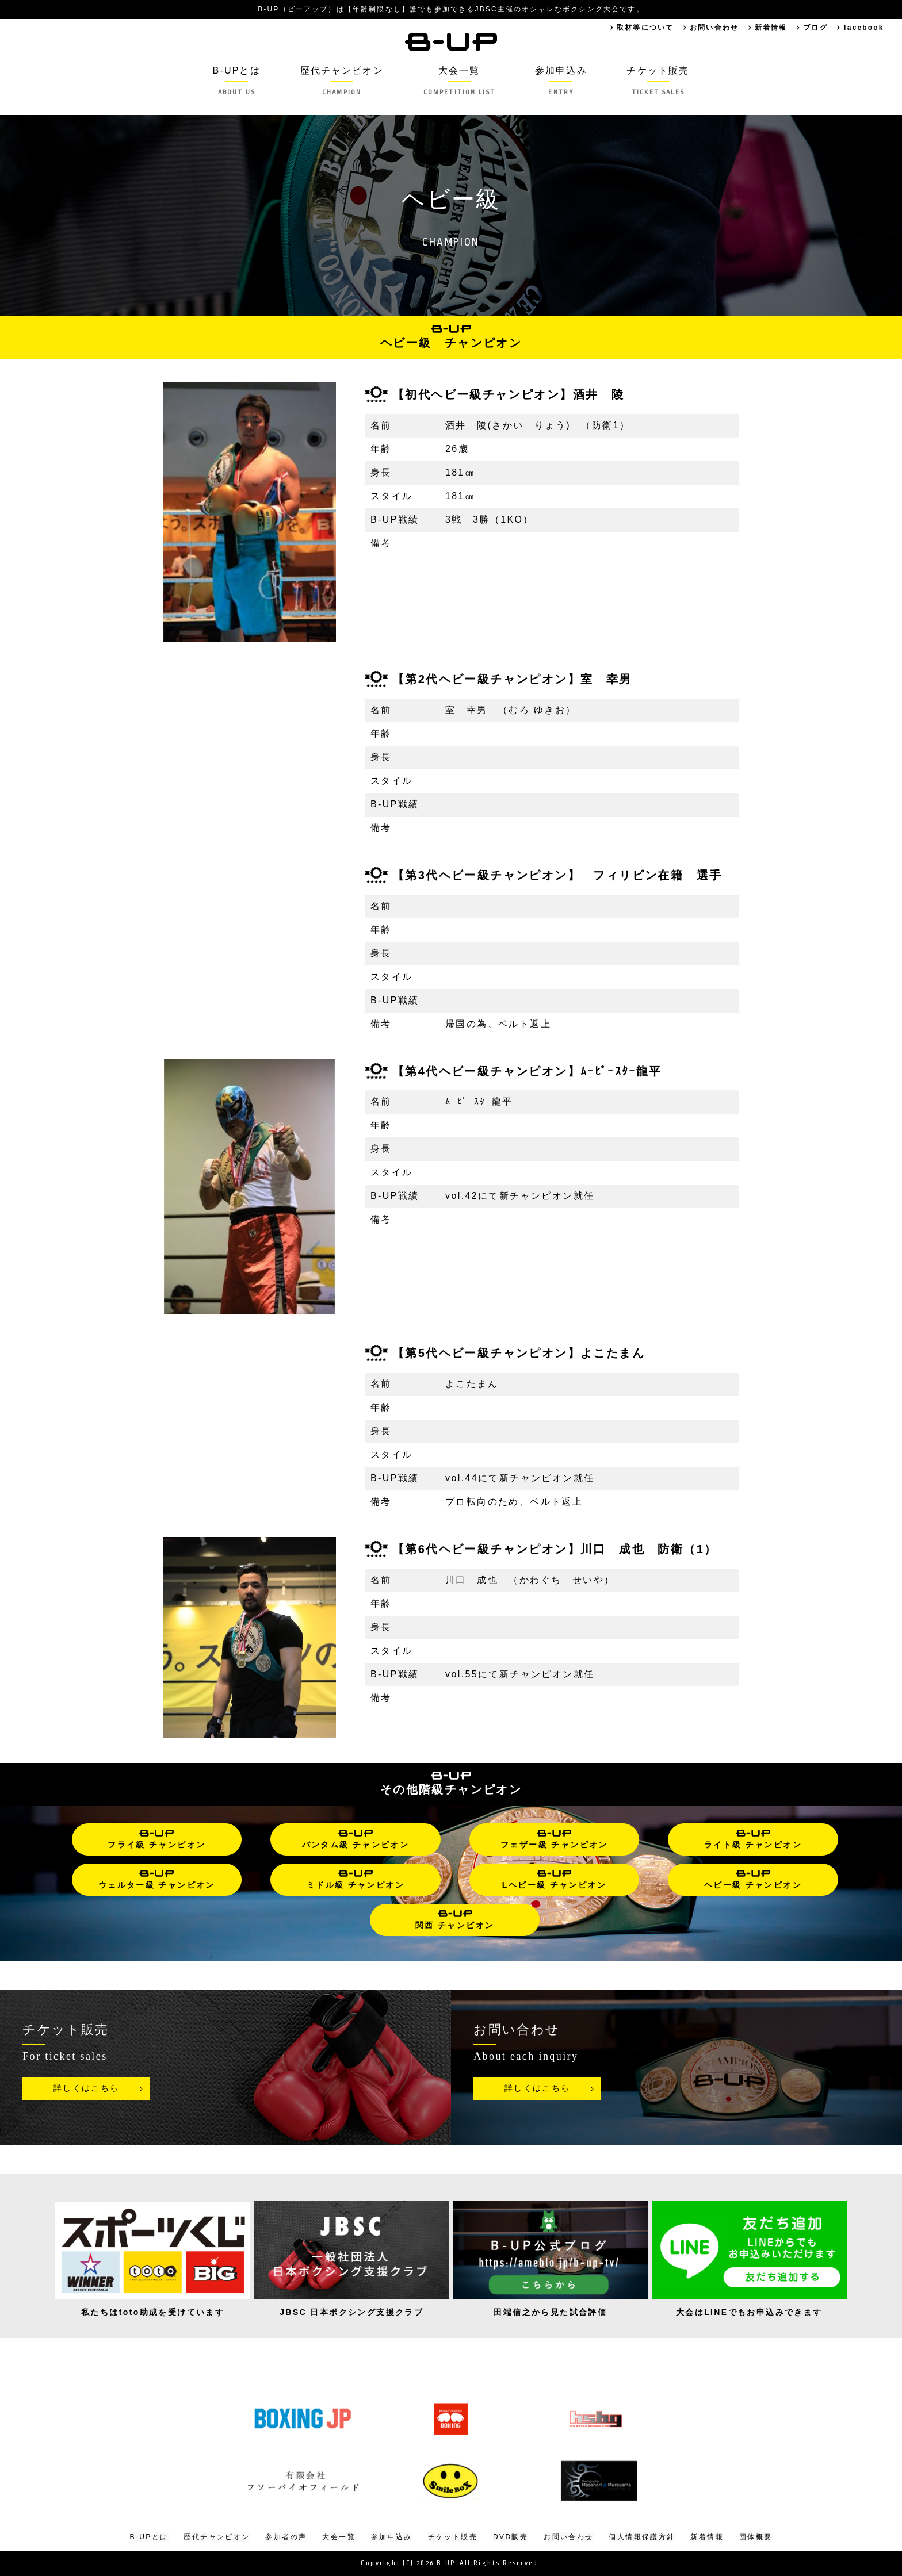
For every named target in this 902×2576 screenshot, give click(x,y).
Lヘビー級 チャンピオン (554, 1879)
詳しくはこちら (86, 2088)
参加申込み (562, 81)
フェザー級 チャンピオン (554, 1839)
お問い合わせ (711, 28)
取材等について (641, 28)
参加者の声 (286, 2537)
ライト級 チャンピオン (753, 1839)
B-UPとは (233, 81)
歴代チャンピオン (340, 81)
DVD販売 (510, 2537)
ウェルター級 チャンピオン (156, 1879)
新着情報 (768, 28)
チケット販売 (660, 81)
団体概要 (756, 2537)
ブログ (813, 28)
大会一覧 (459, 81)
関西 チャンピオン (455, 1920)
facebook (863, 28)
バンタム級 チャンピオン (356, 1839)
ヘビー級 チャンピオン (753, 1879)
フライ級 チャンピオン (156, 1839)
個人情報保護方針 (642, 2537)
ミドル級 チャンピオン (355, 1879)
